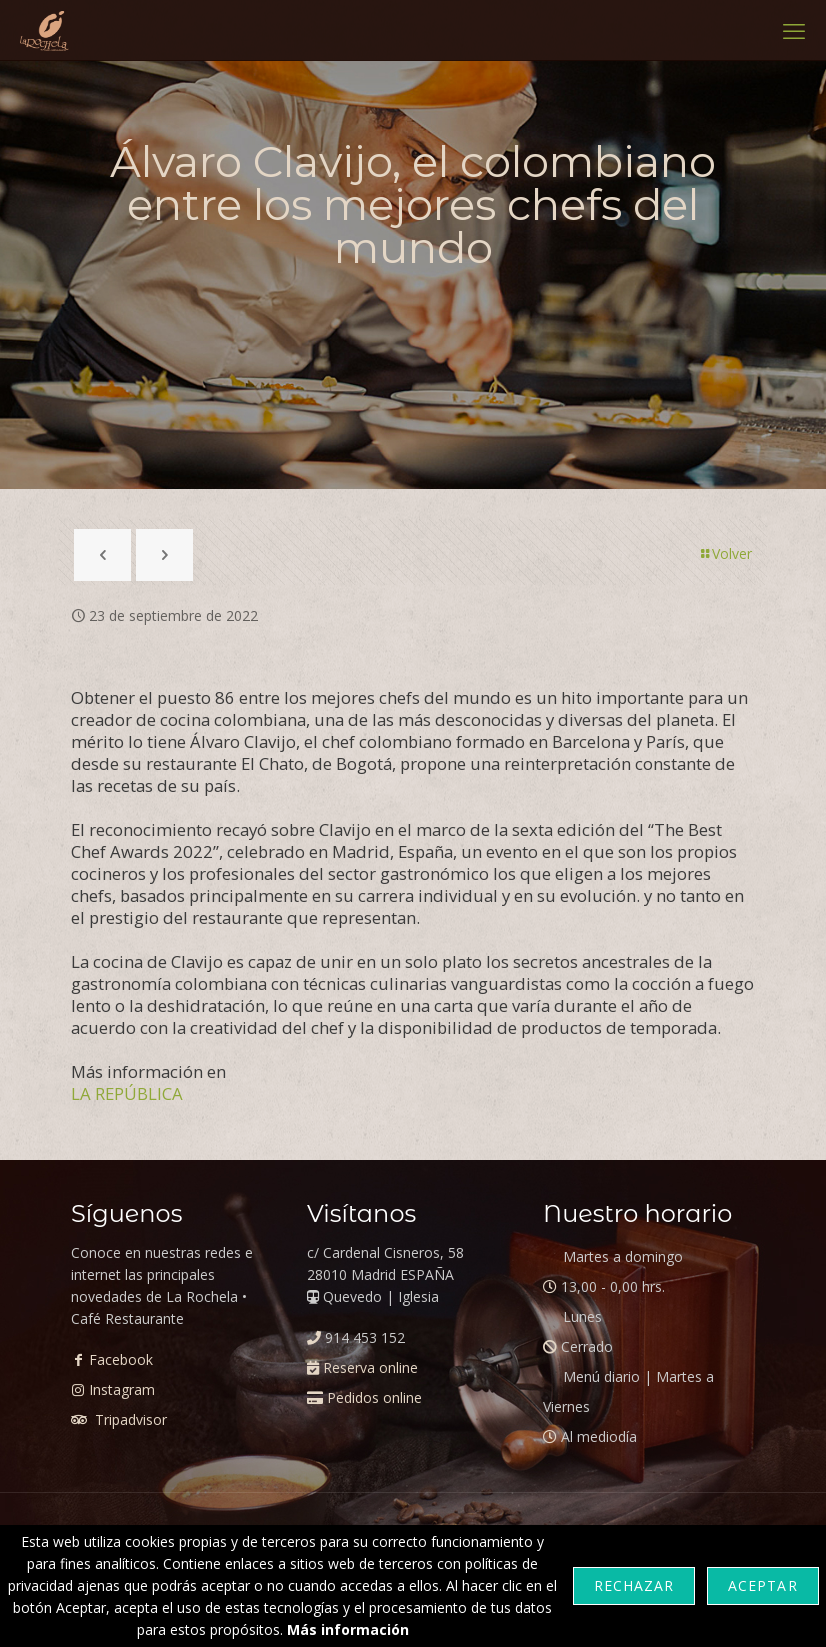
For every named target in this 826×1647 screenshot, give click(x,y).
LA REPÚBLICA (127, 1093)
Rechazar (634, 1585)
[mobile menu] (794, 30)
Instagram (122, 1389)
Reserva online (370, 1367)
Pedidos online (374, 1397)
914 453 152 (365, 1337)
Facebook (121, 1359)
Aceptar (762, 1585)
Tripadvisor (129, 1419)
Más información (348, 1629)
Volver (725, 553)
